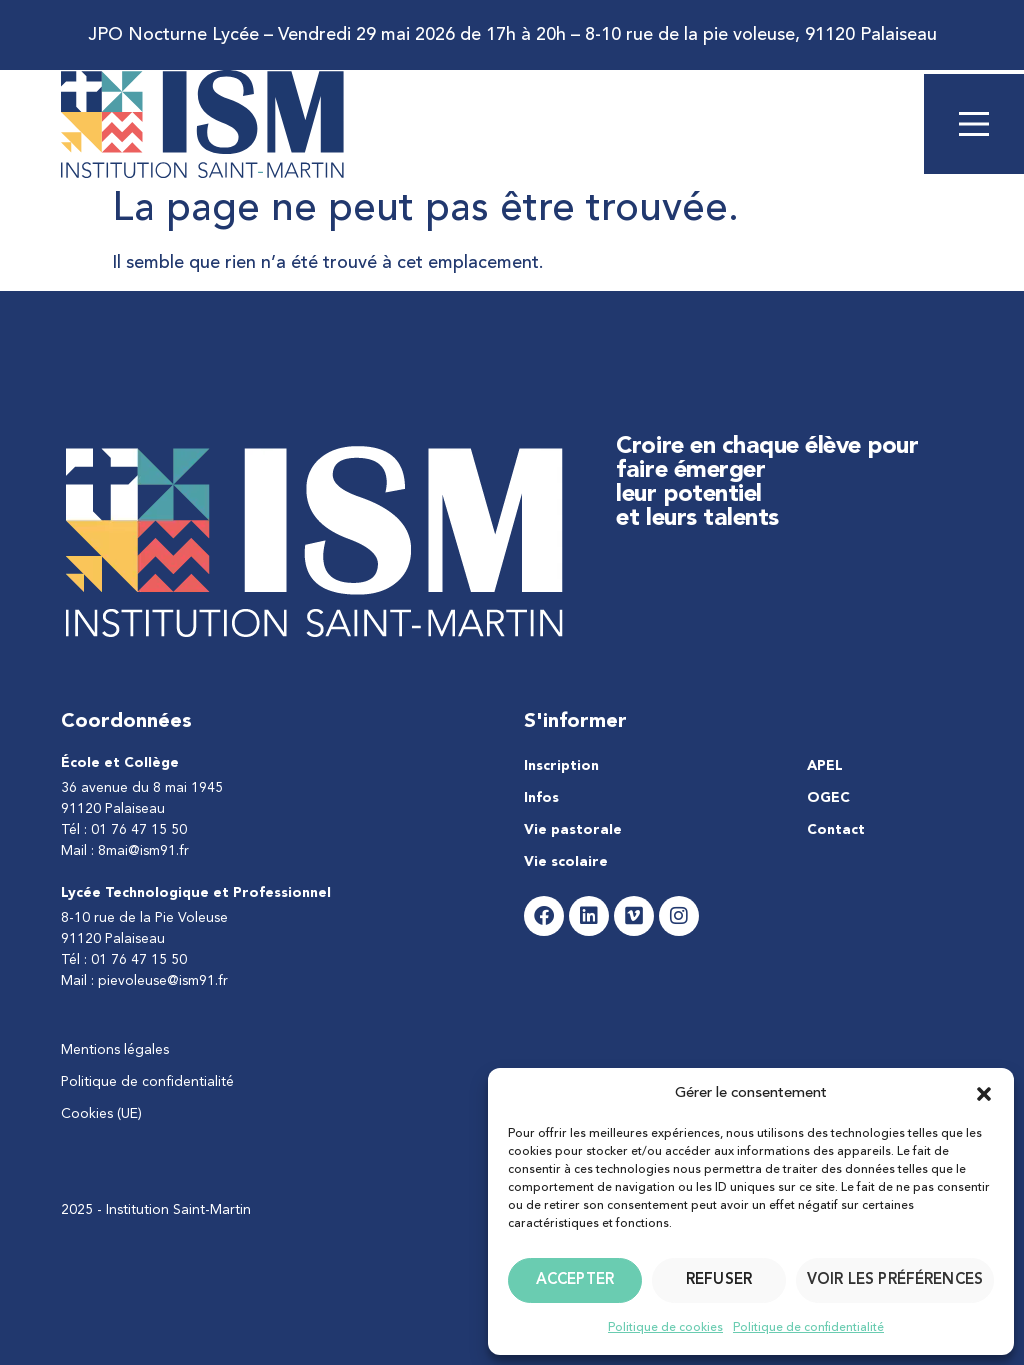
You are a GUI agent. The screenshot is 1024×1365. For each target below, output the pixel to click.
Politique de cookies (665, 1328)
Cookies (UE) (101, 1114)
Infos (541, 798)
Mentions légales (115, 1050)
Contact (836, 830)
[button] (984, 1094)
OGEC (828, 798)
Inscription (561, 766)
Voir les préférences (895, 1280)
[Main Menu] (974, 124)
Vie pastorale (573, 830)
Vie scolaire (566, 862)
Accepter (575, 1280)
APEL (825, 766)
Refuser (719, 1280)
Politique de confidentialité (808, 1328)
